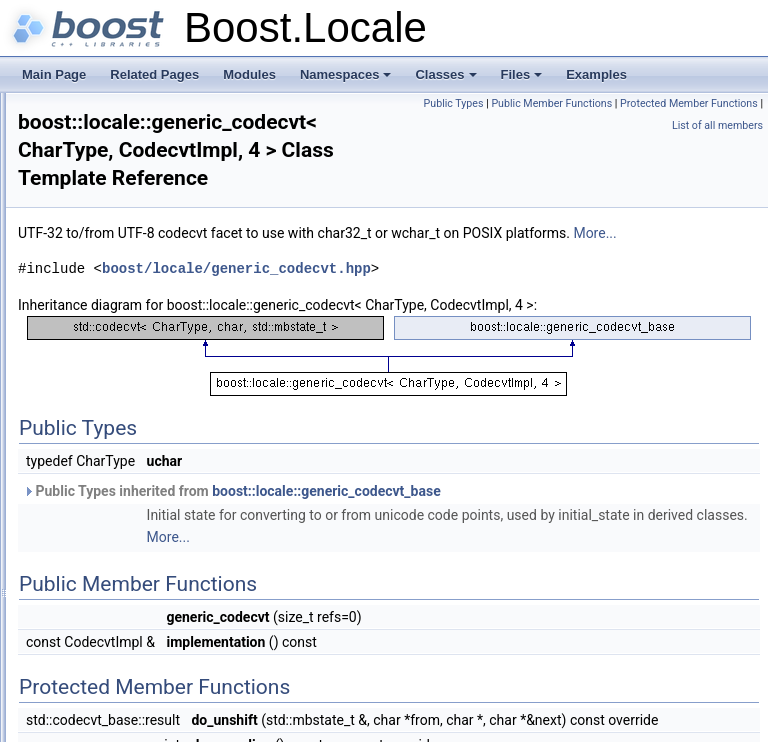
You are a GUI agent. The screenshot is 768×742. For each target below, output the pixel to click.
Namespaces (347, 80)
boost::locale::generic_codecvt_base (576, 536)
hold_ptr (119, 488)
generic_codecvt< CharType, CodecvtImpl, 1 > (221, 400)
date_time (124, 246)
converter (123, 202)
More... (357, 256)
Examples (596, 74)
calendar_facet (137, 136)
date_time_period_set (155, 334)
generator (123, 356)
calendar (121, 114)
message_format (142, 598)
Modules (249, 74)
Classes (447, 80)
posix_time (126, 620)
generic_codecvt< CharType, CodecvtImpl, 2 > (221, 422)
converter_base (139, 224)
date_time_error (140, 290)
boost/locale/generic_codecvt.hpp (486, 291)
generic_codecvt (141, 378)
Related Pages (154, 74)
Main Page (54, 74)
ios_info (118, 532)
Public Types (599, 103)
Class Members (91, 686)
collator (117, 158)
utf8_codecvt (132, 642)
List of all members (717, 125)
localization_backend (153, 554)
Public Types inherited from (482, 536)
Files (523, 80)
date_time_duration (149, 268)
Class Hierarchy (92, 664)
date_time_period (144, 312)
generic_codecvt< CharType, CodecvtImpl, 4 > (221, 444)
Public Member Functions (697, 103)
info (107, 510)
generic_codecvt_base (158, 466)
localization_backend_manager (180, 576)
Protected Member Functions (595, 125)
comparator (128, 180)
